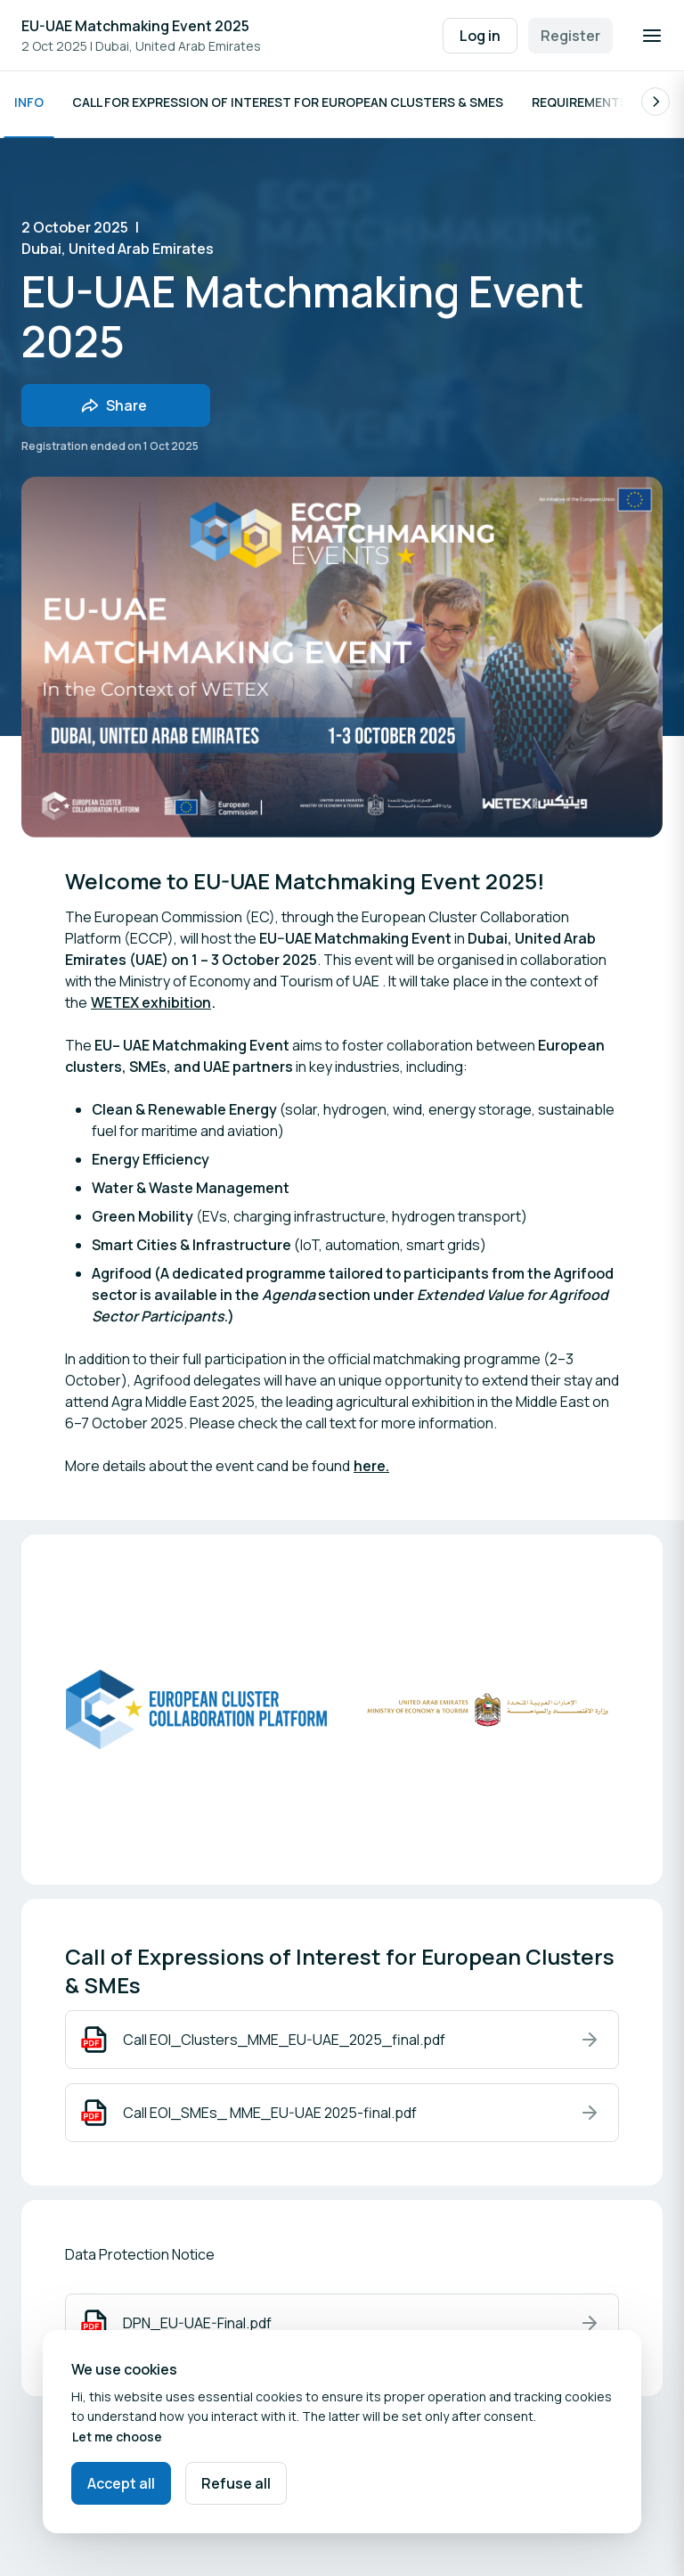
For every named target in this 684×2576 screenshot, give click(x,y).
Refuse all (236, 2483)
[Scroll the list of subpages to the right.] (655, 106)
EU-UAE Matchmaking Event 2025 (135, 26)
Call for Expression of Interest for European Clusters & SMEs (287, 106)
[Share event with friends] (115, 409)
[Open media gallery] (487, 1713)
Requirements (580, 106)
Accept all (121, 2483)
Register (570, 35)
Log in (480, 35)
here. (371, 1470)
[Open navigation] (652, 35)
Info (29, 106)
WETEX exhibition (151, 1007)
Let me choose (117, 2436)
